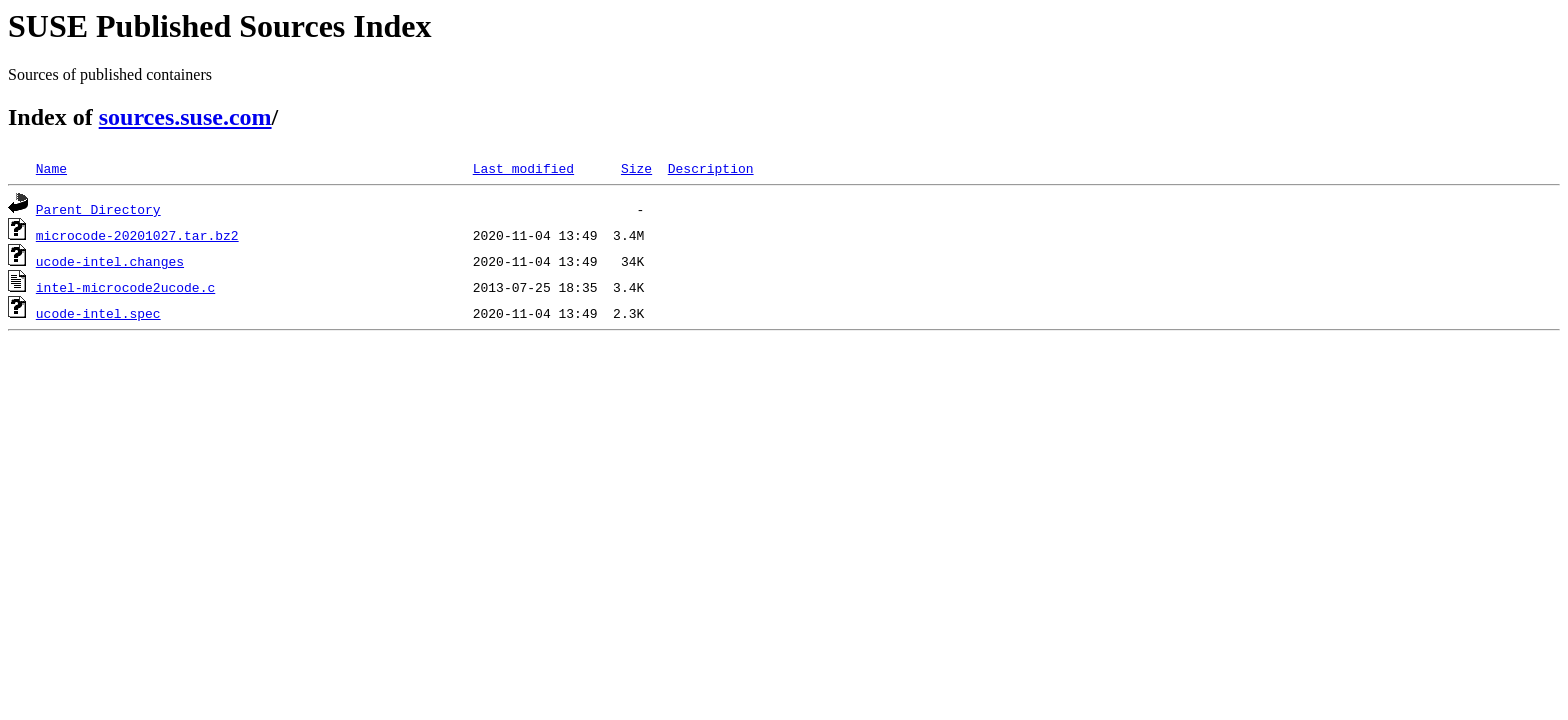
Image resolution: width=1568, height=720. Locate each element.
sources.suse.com (185, 117)
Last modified (523, 168)
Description (711, 168)
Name (51, 168)
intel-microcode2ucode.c (125, 287)
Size (636, 168)
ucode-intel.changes (110, 261)
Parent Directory (98, 209)
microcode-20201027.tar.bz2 (137, 235)
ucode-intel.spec (98, 313)
